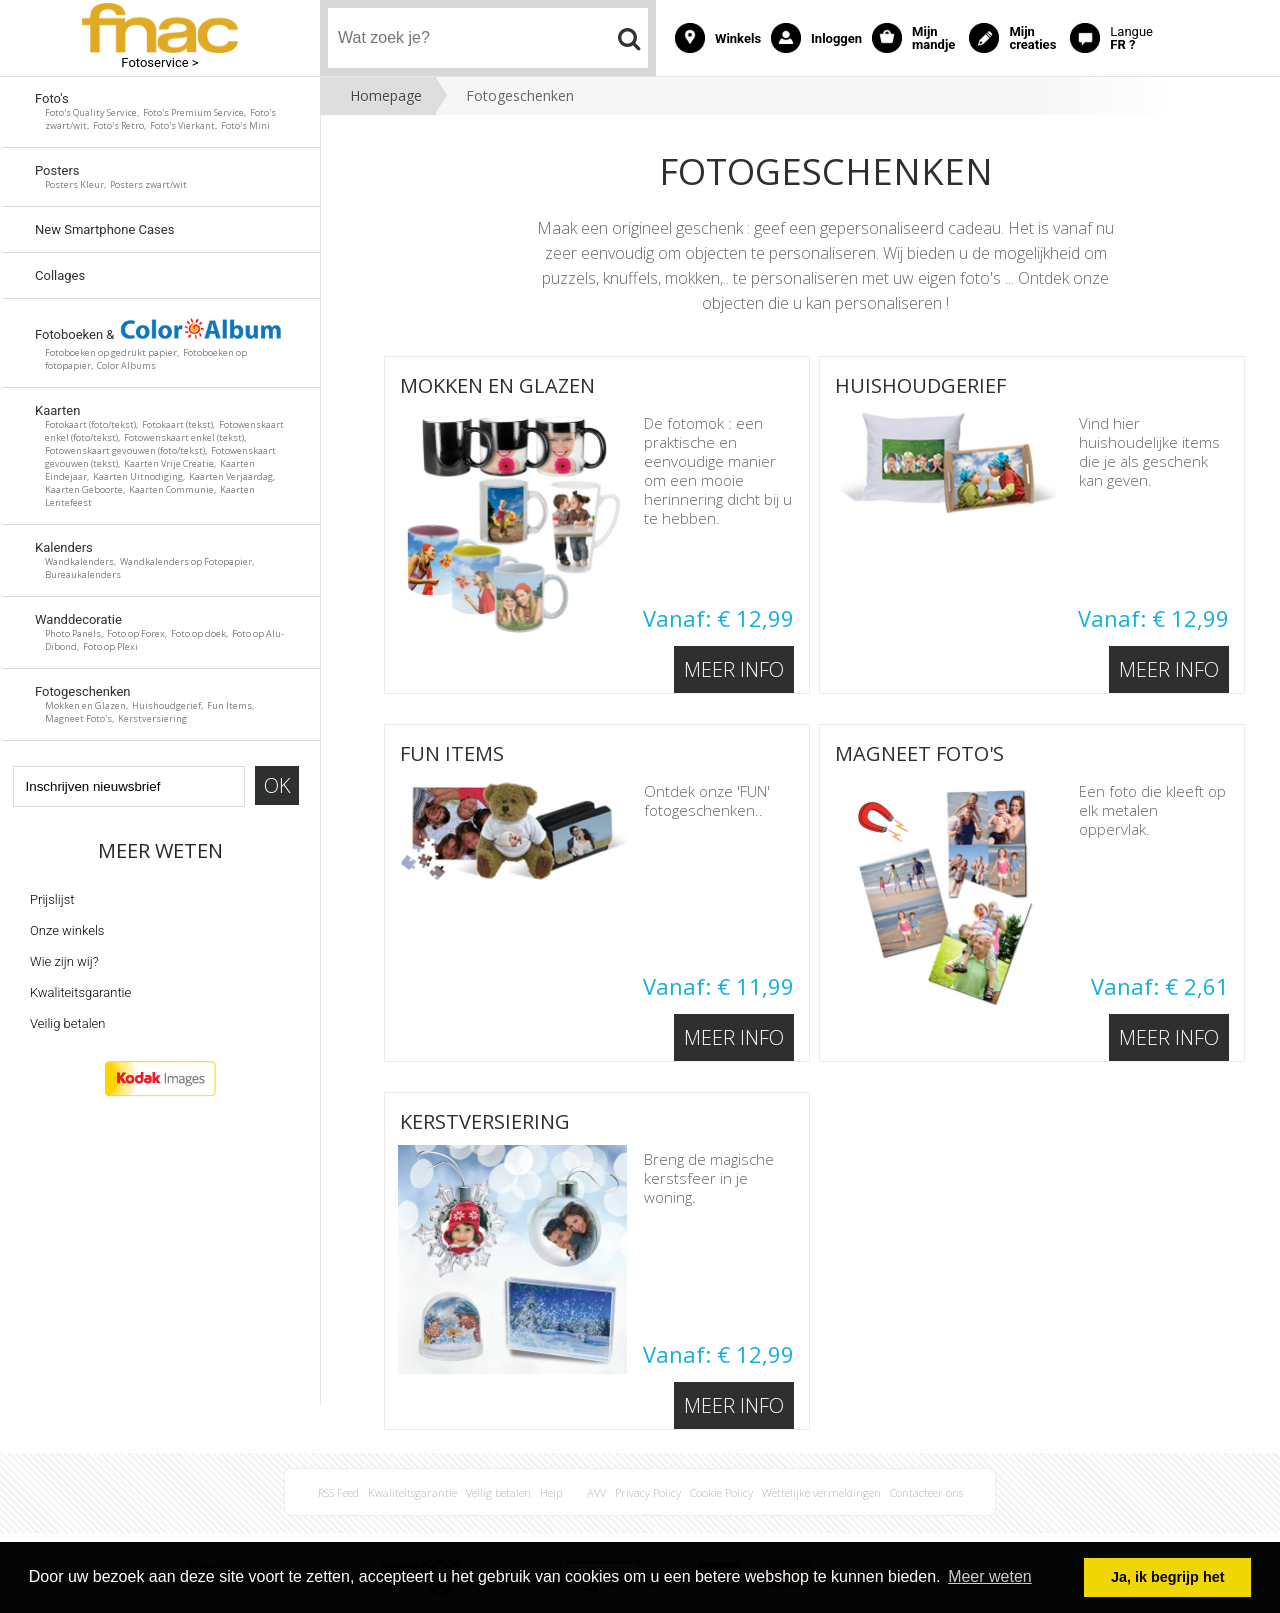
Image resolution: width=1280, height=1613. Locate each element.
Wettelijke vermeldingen (821, 1492)
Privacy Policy (648, 1492)
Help (551, 1492)
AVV (596, 1492)
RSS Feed (338, 1492)
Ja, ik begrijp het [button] (1168, 1577)
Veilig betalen (67, 1023)
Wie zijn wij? (64, 961)
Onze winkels (67, 930)
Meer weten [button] (990, 1576)
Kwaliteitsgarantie (80, 992)
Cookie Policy (721, 1492)
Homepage (386, 95)
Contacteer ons (926, 1492)
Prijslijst (52, 899)
